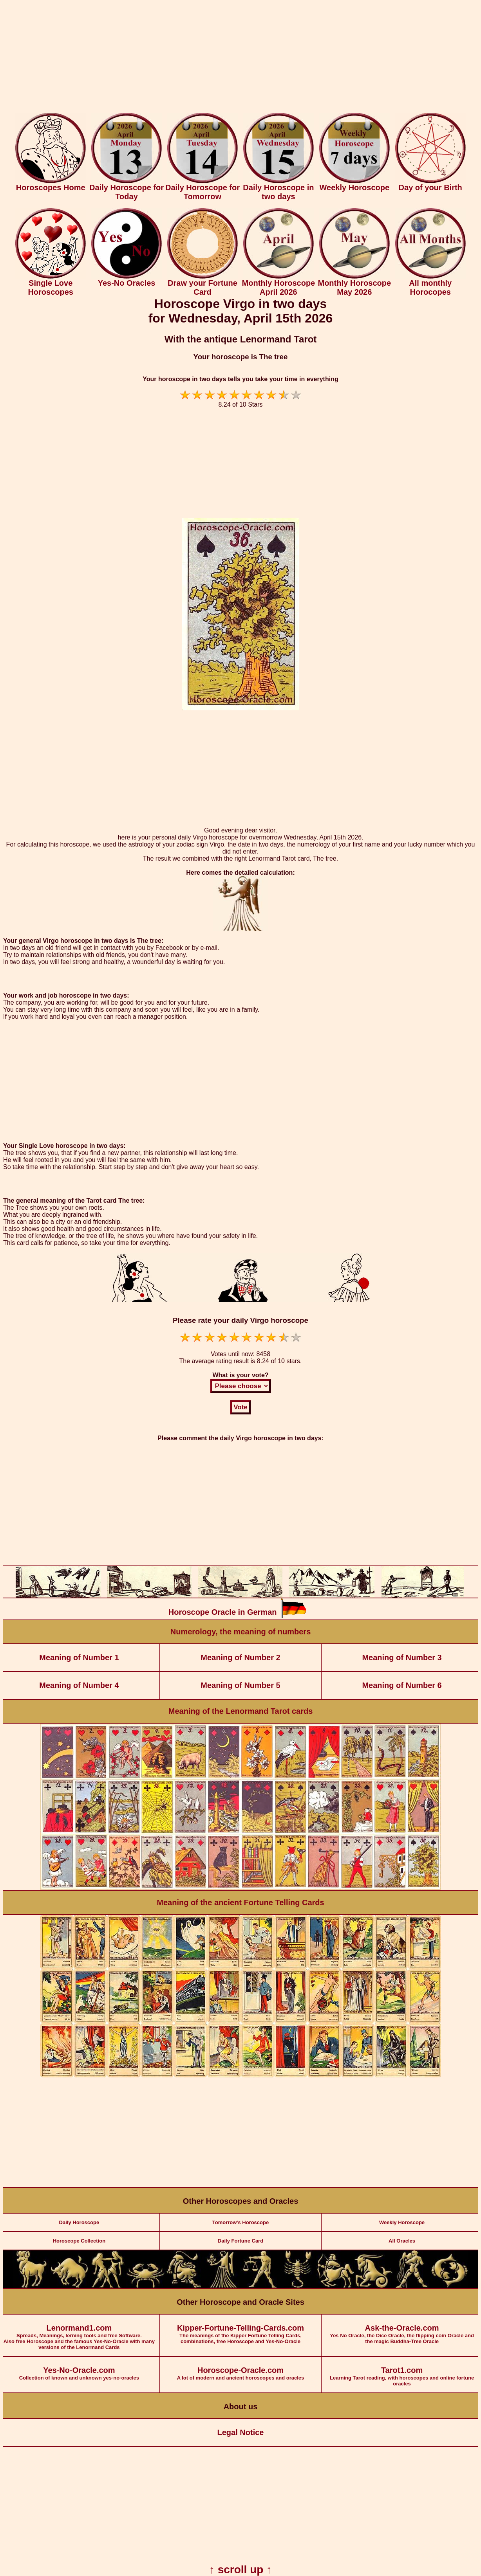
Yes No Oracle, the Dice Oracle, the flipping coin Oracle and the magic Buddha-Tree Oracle (402, 2329)
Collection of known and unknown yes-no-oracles (79, 2369)
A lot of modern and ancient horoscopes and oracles (240, 2369)
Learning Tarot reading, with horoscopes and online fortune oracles (402, 2372)
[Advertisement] (240, 58)
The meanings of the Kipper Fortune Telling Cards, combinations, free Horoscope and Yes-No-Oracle (240, 2329)
